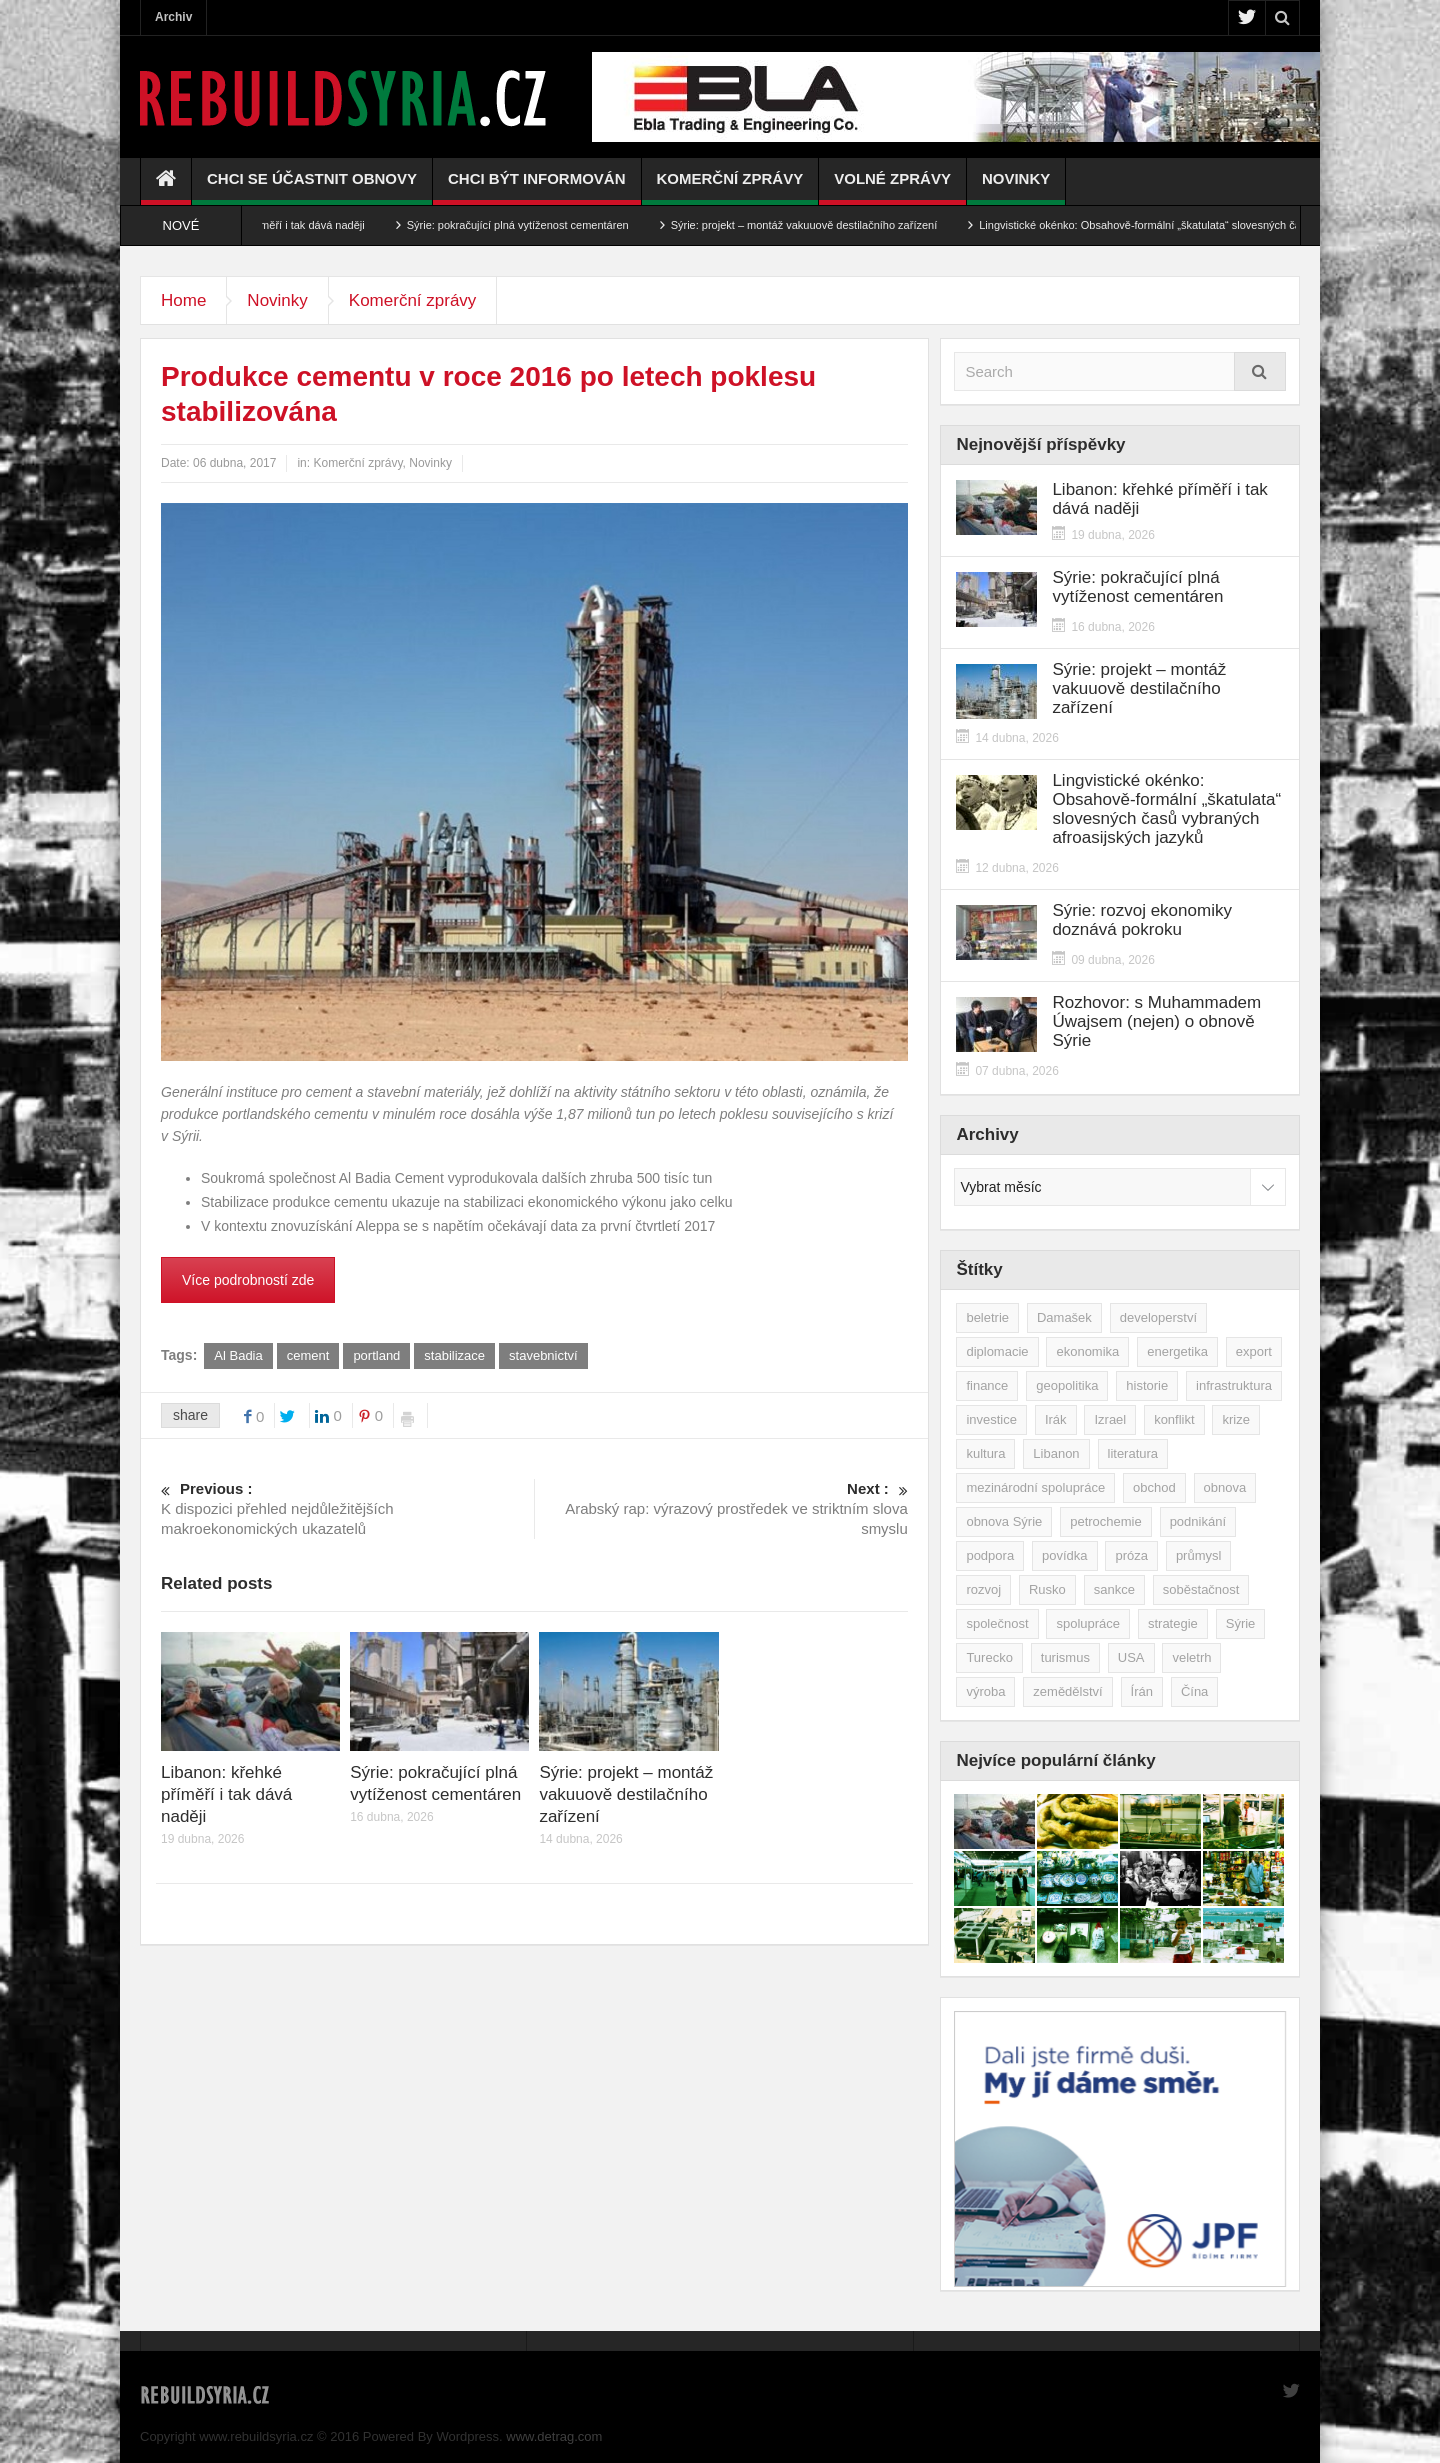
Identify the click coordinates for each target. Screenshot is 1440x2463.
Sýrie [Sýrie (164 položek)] (1241, 1623)
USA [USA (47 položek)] (1131, 1657)
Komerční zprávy (730, 187)
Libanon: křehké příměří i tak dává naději (295, 225)
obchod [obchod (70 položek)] (1154, 1487)
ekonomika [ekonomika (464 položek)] (1087, 1351)
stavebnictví (543, 1355)
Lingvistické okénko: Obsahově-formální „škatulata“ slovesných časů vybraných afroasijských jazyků (1166, 809)
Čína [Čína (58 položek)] (1194, 1691)
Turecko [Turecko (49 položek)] (989, 1657)
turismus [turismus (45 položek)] (1065, 1657)
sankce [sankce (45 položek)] (1114, 1589)
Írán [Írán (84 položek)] (1142, 1691)
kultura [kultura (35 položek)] (985, 1453)
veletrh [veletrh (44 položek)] (1191, 1657)
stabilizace (454, 1355)
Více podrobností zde (248, 1280)
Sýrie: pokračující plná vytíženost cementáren (548, 225)
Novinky (1016, 187)
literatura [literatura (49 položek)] (1133, 1453)
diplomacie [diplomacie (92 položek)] (997, 1351)
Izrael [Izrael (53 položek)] (1110, 1419)
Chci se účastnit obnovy (312, 187)
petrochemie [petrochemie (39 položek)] (1106, 1521)
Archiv (173, 17)
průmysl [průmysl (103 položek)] (1199, 1555)
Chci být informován (537, 187)
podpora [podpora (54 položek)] (990, 1555)
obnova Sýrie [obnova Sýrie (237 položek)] (1004, 1521)
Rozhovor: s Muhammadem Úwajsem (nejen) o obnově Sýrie (1156, 1021)
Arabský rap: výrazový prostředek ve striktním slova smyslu (721, 1508)
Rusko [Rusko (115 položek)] (1047, 1589)
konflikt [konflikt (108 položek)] (1174, 1419)
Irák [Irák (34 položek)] (1056, 1419)
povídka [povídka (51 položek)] (1065, 1555)
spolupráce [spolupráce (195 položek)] (1088, 1623)
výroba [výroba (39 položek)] (985, 1691)
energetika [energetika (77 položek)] (1177, 1351)
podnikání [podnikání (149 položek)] (1198, 1521)
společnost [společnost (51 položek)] (997, 1623)
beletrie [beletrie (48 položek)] (987, 1317)
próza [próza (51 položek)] (1131, 1555)
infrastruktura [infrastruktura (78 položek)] (1234, 1385)
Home (183, 300)
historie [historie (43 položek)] (1147, 1385)
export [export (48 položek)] (1254, 1351)
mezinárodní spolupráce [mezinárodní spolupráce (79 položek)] (1035, 1487)
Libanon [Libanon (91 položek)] (1056, 1453)
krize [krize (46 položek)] (1235, 1419)
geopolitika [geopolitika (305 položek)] (1067, 1385)
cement (308, 1355)
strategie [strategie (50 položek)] (1173, 1623)
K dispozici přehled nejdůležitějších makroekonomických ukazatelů (347, 1508)
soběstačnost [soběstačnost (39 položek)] (1201, 1589)
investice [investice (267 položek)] (991, 1419)
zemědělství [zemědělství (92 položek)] (1067, 1691)
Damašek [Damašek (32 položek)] (1064, 1317)
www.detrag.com (554, 2436)
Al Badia (238, 1355)
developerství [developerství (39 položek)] (1158, 1317)
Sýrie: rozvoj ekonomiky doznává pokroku (1142, 920)
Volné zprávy (892, 187)
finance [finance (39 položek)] (987, 1385)
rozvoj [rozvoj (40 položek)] (983, 1589)
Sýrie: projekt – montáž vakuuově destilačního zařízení (834, 225)
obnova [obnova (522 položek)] (1225, 1487)
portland (376, 1355)
